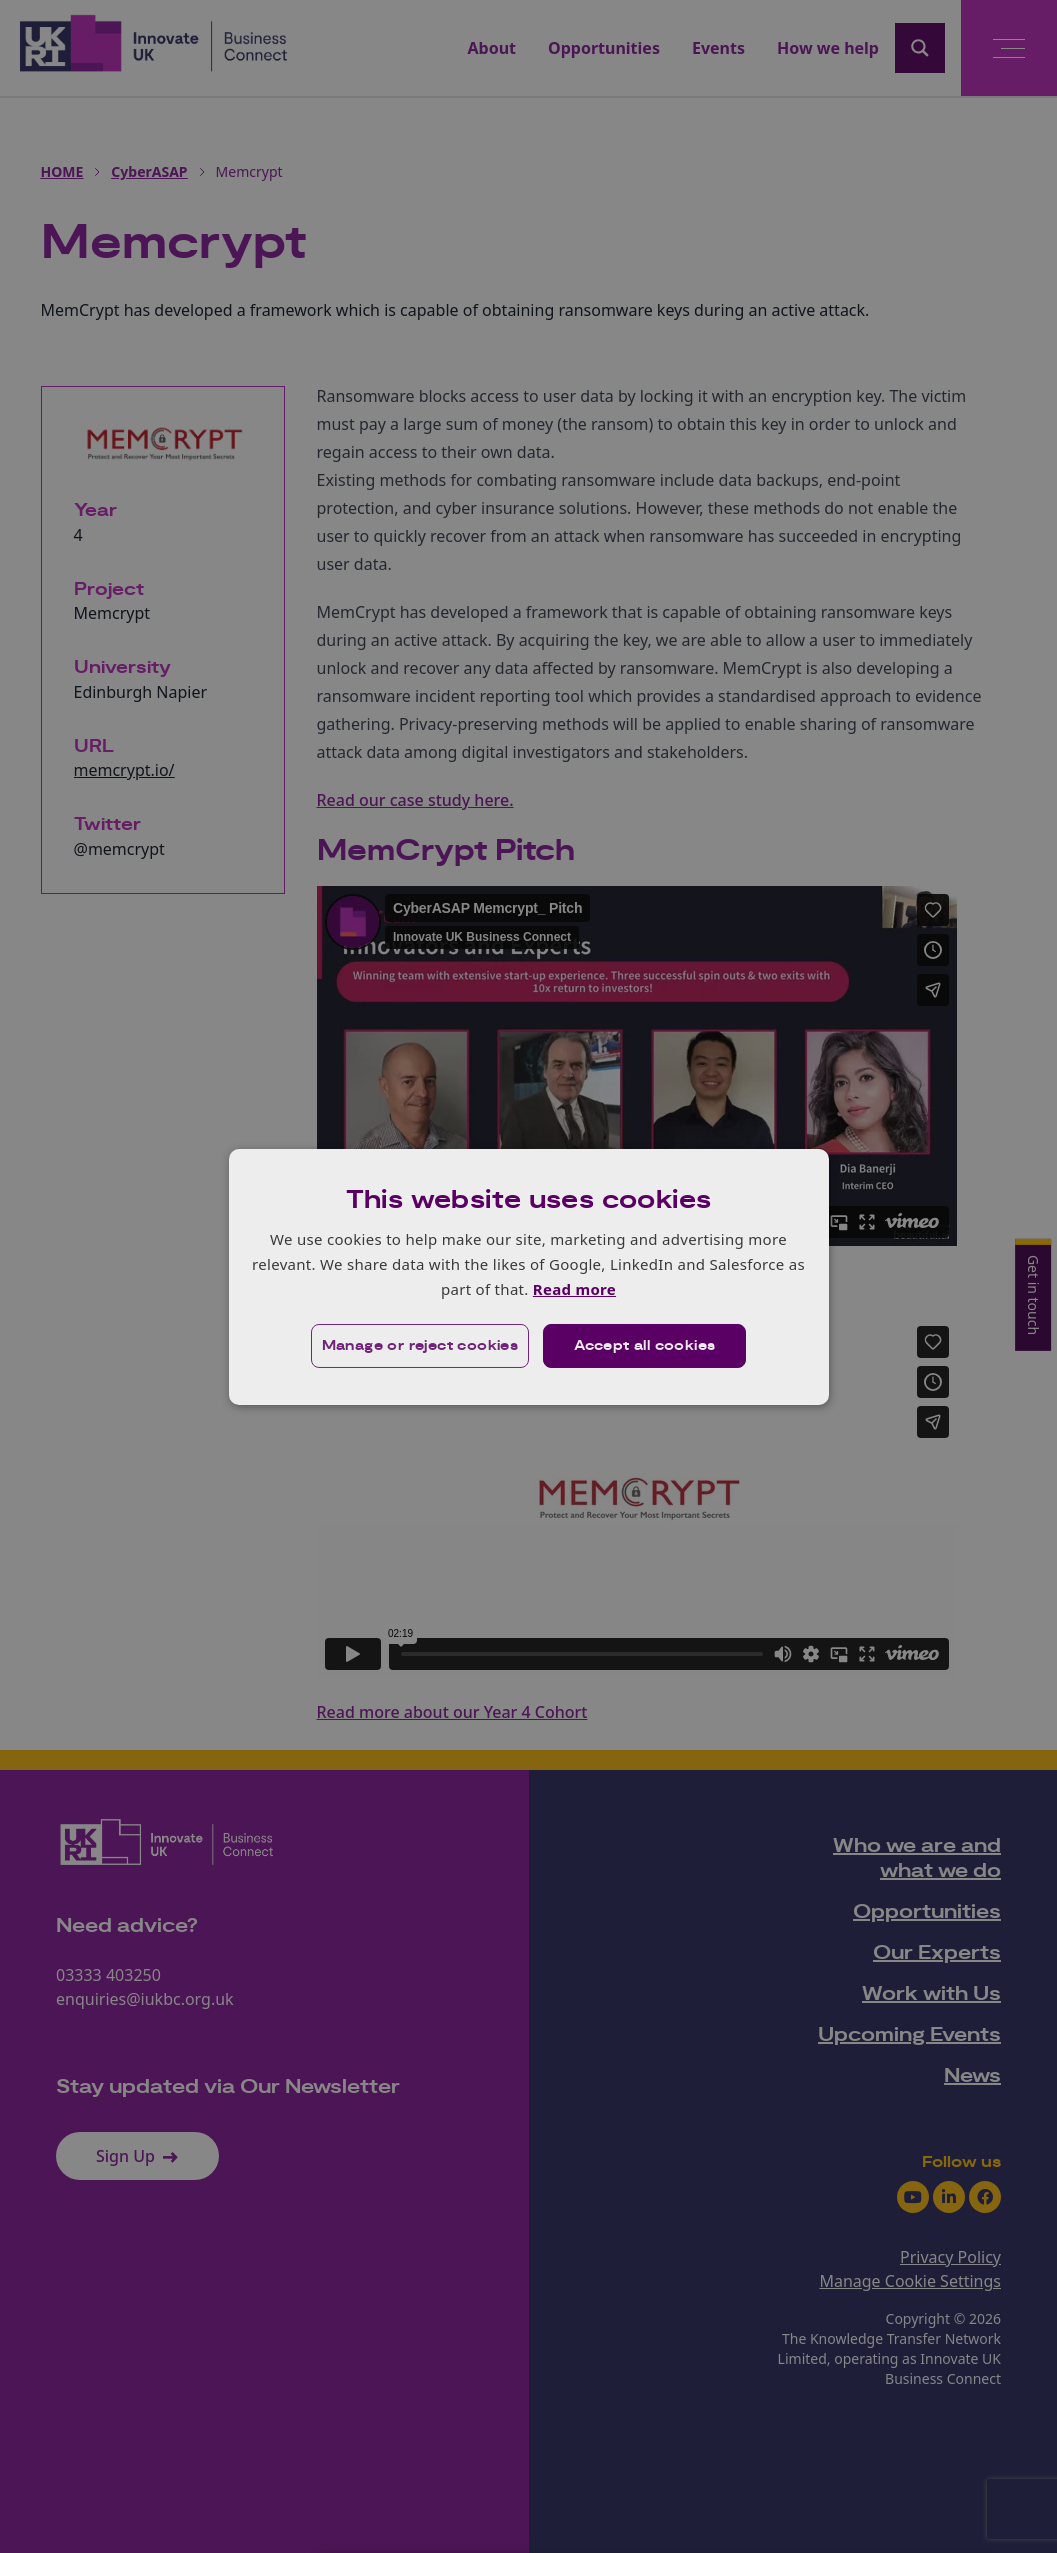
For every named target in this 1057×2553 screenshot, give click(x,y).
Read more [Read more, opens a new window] (574, 1289)
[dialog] (529, 1276)
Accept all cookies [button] (644, 1346)
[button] (420, 1346)
